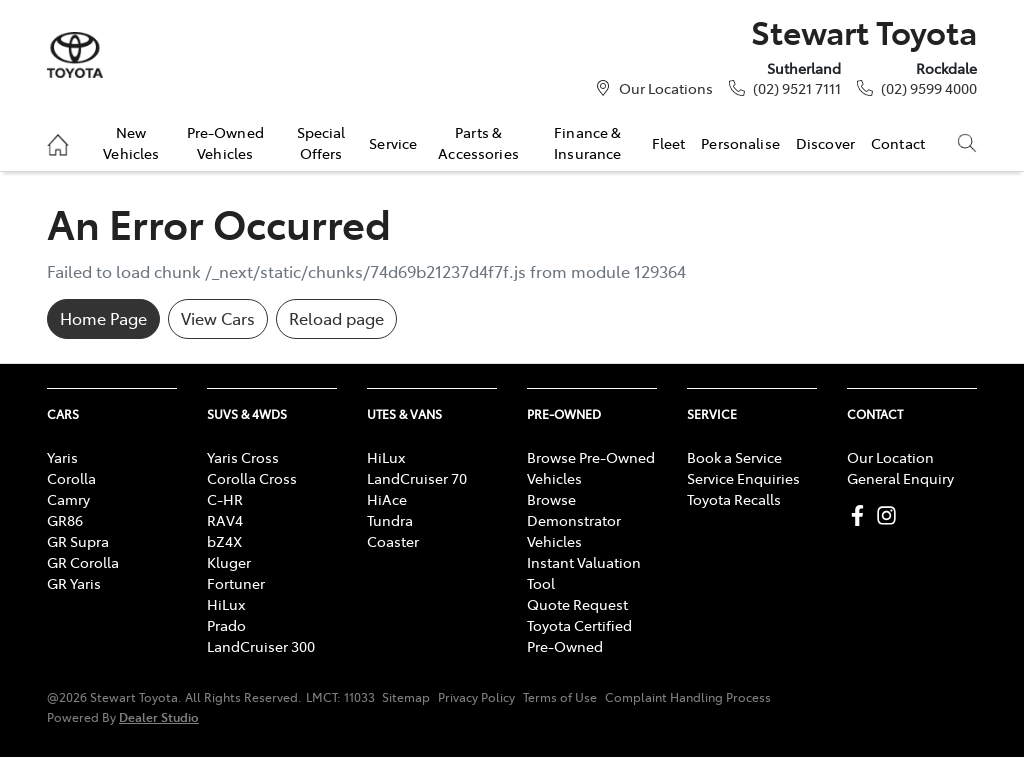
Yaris (62, 457)
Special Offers (321, 142)
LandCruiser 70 (417, 478)
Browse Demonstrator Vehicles (574, 520)
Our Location (890, 457)
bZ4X (224, 541)
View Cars (218, 318)
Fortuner (236, 583)
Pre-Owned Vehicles (225, 142)
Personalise (740, 143)
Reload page (336, 318)
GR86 (65, 520)
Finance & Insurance (587, 142)
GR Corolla (83, 562)
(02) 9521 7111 (797, 88)
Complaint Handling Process (688, 697)
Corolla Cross (252, 478)
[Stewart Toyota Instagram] (890, 515)
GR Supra (78, 541)
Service (393, 143)
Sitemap (406, 697)
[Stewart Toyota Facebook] (861, 515)
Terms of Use (560, 697)
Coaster (393, 541)
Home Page (103, 318)
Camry (68, 499)
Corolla (71, 478)
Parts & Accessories (478, 142)
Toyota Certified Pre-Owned (579, 635)
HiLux (226, 604)
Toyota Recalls (734, 499)
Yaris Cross (243, 457)
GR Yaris (74, 583)
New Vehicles (131, 142)
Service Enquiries (743, 478)
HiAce (387, 499)
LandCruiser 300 (261, 646)
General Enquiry (900, 478)
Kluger (229, 562)
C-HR (225, 499)
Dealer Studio (159, 716)
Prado (226, 625)
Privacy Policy (476, 697)
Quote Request (577, 604)
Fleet (669, 143)
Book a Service (734, 457)
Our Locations (666, 88)
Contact (898, 143)
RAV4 (225, 520)
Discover (825, 143)
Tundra (390, 520)
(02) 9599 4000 (929, 88)
